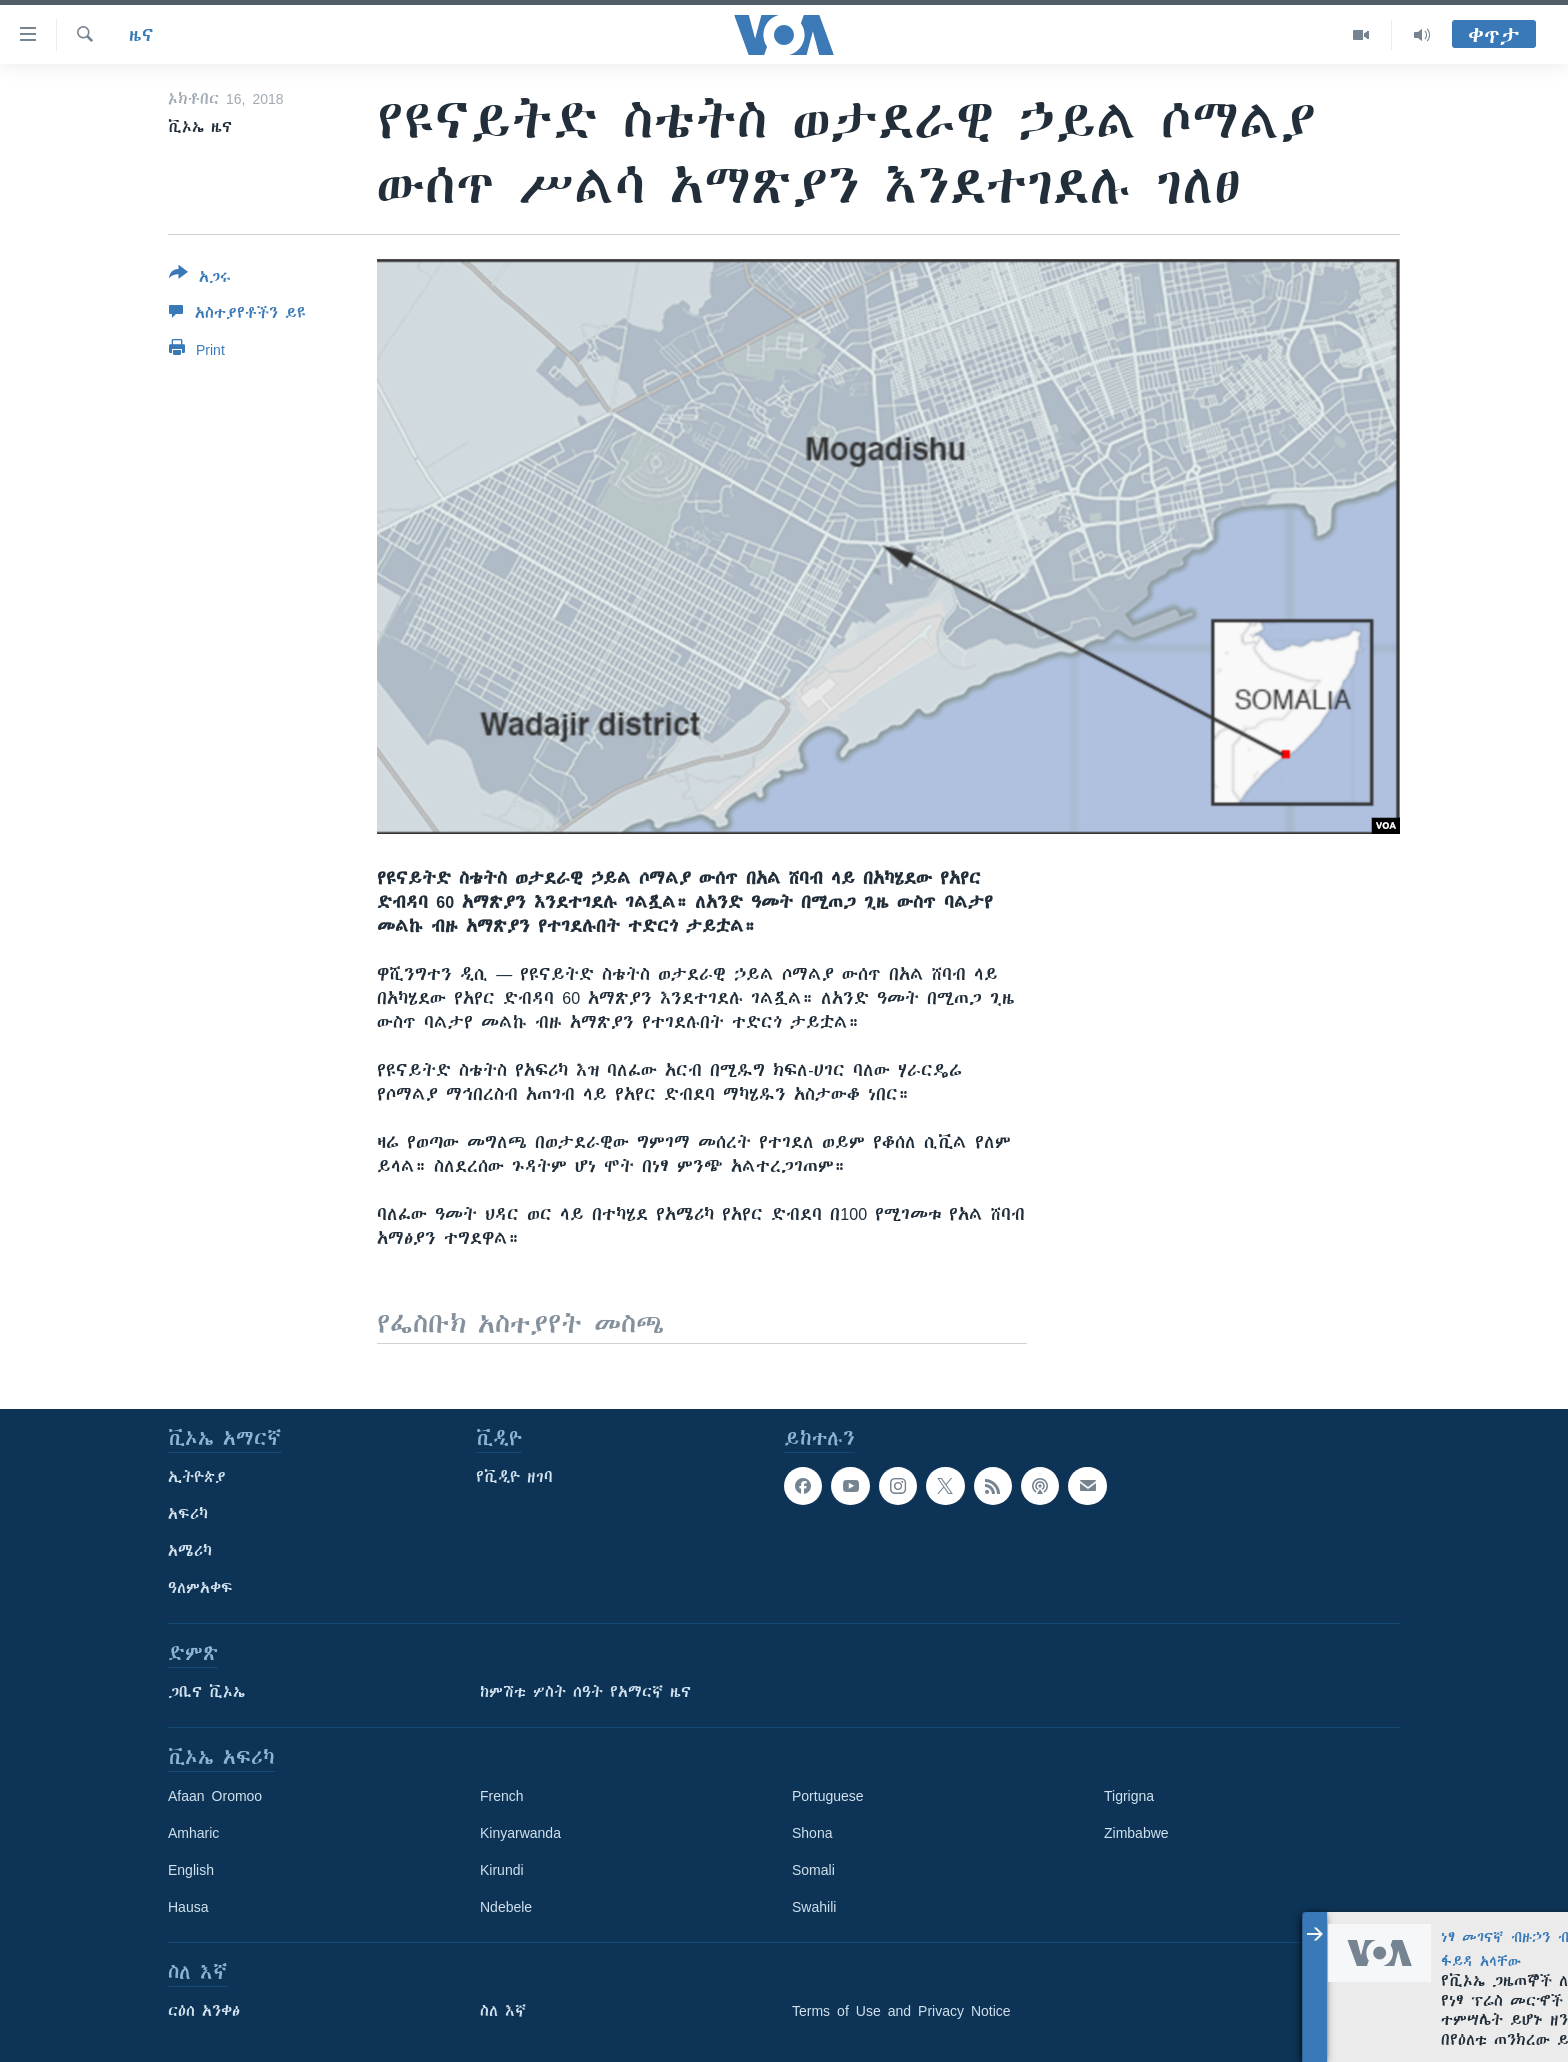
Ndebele (506, 1907)
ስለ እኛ (503, 2011)
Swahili (814, 1907)
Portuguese (828, 1796)
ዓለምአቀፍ (200, 1588)
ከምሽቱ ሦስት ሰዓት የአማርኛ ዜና (585, 1692)
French (502, 1796)
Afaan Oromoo (215, 1796)
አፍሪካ (188, 1514)
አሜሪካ (190, 1551)
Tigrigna (1129, 1796)
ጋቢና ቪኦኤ (206, 1692)
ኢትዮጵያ (197, 1477)
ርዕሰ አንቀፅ (204, 2011)
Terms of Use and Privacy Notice (901, 2011)
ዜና (141, 35)
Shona (812, 1833)
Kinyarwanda (520, 1833)
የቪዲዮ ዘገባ (514, 1477)
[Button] (200, 279)
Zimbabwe (1136, 1833)
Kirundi (502, 1870)
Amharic (193, 1833)
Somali (813, 1870)
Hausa (188, 1907)
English (191, 1870)
